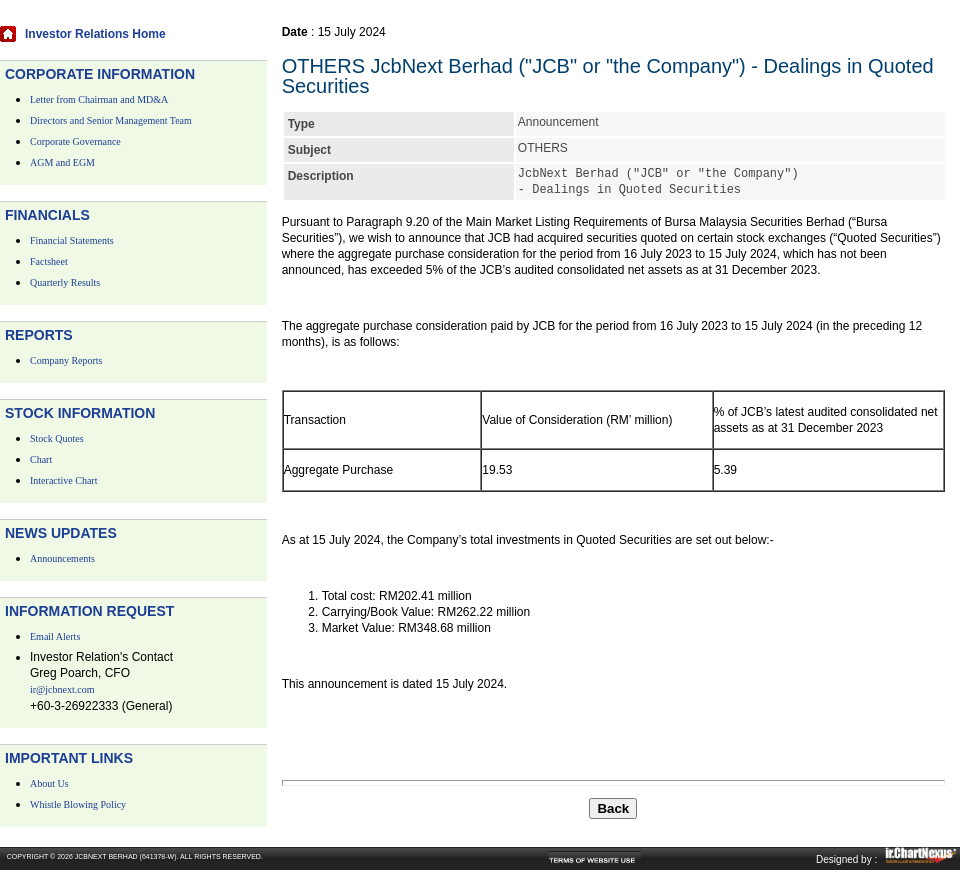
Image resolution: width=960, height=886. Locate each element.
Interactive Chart (63, 480)
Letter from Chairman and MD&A (99, 99)
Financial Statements (72, 240)
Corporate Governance (75, 141)
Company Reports (66, 360)
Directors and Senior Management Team (111, 120)
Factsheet (49, 261)
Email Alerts (55, 636)
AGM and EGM (62, 162)
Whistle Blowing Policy (78, 804)
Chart (41, 459)
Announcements (62, 558)
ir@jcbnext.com (62, 689)
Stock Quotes (57, 438)
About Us (49, 783)
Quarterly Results (65, 282)
